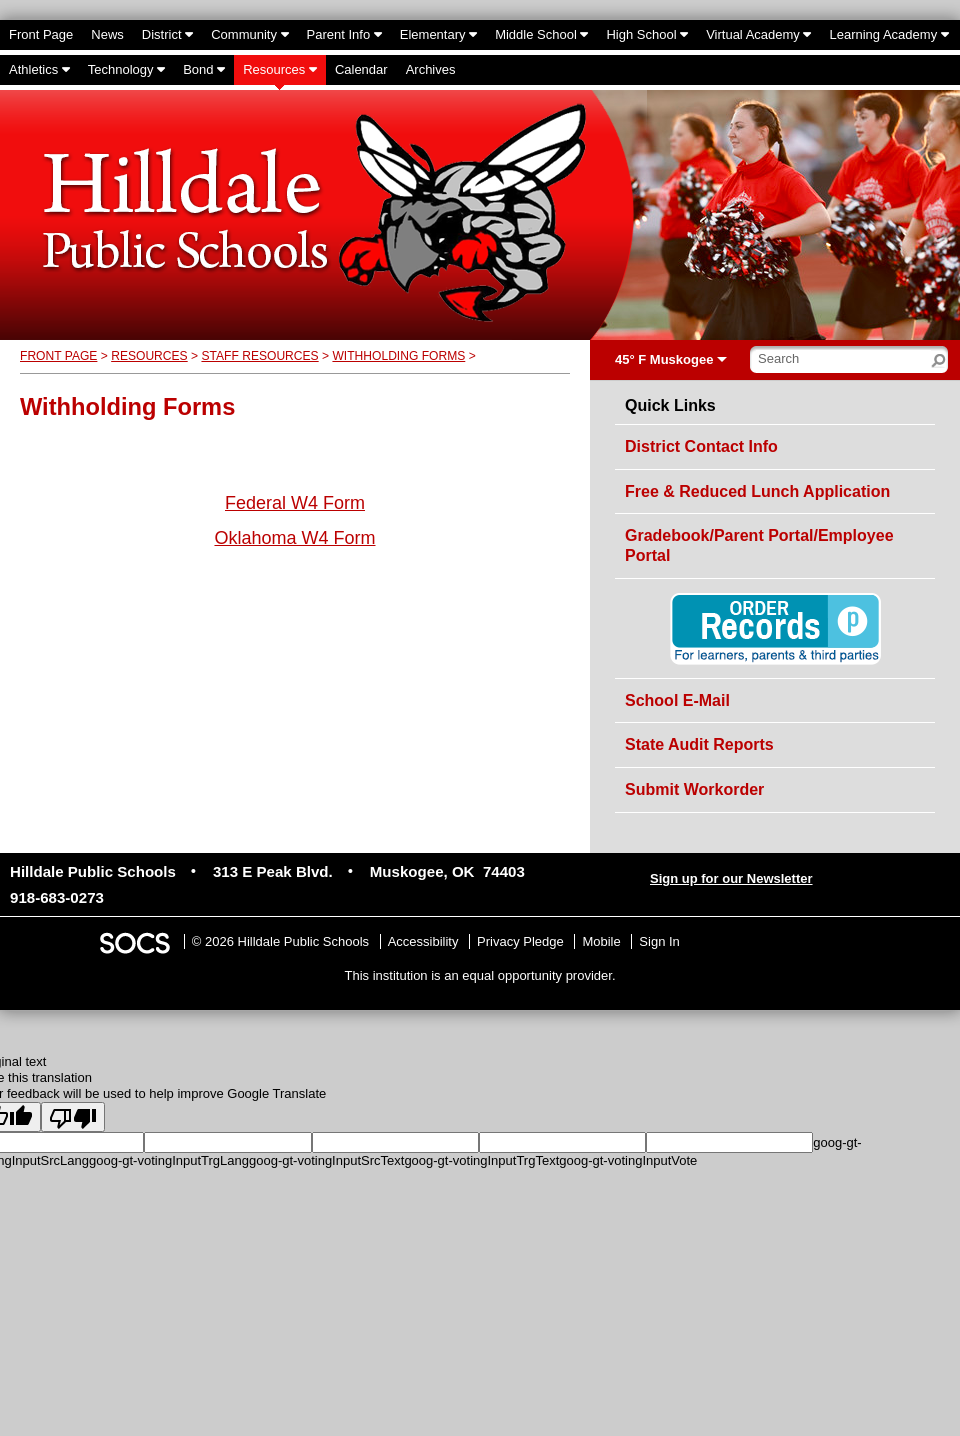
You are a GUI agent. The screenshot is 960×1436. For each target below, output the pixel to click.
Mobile (601, 941)
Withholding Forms (398, 356)
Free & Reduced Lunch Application (757, 491)
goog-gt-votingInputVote (628, 1160)
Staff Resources (259, 356)
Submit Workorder (694, 789)
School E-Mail (677, 700)
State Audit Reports (699, 744)
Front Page (58, 356)
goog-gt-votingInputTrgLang (169, 1160)
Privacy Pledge (520, 941)
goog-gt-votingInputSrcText (326, 1160)
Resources (149, 356)
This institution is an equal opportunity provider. (480, 975)
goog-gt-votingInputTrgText (481, 1160)
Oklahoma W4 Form (294, 538)
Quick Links (670, 406)
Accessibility (423, 941)
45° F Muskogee (664, 359)
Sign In (659, 941)
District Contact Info (701, 446)
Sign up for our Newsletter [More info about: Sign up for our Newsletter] (731, 878)
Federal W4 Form (295, 503)
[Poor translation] (73, 1117)
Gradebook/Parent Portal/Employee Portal (759, 545)
